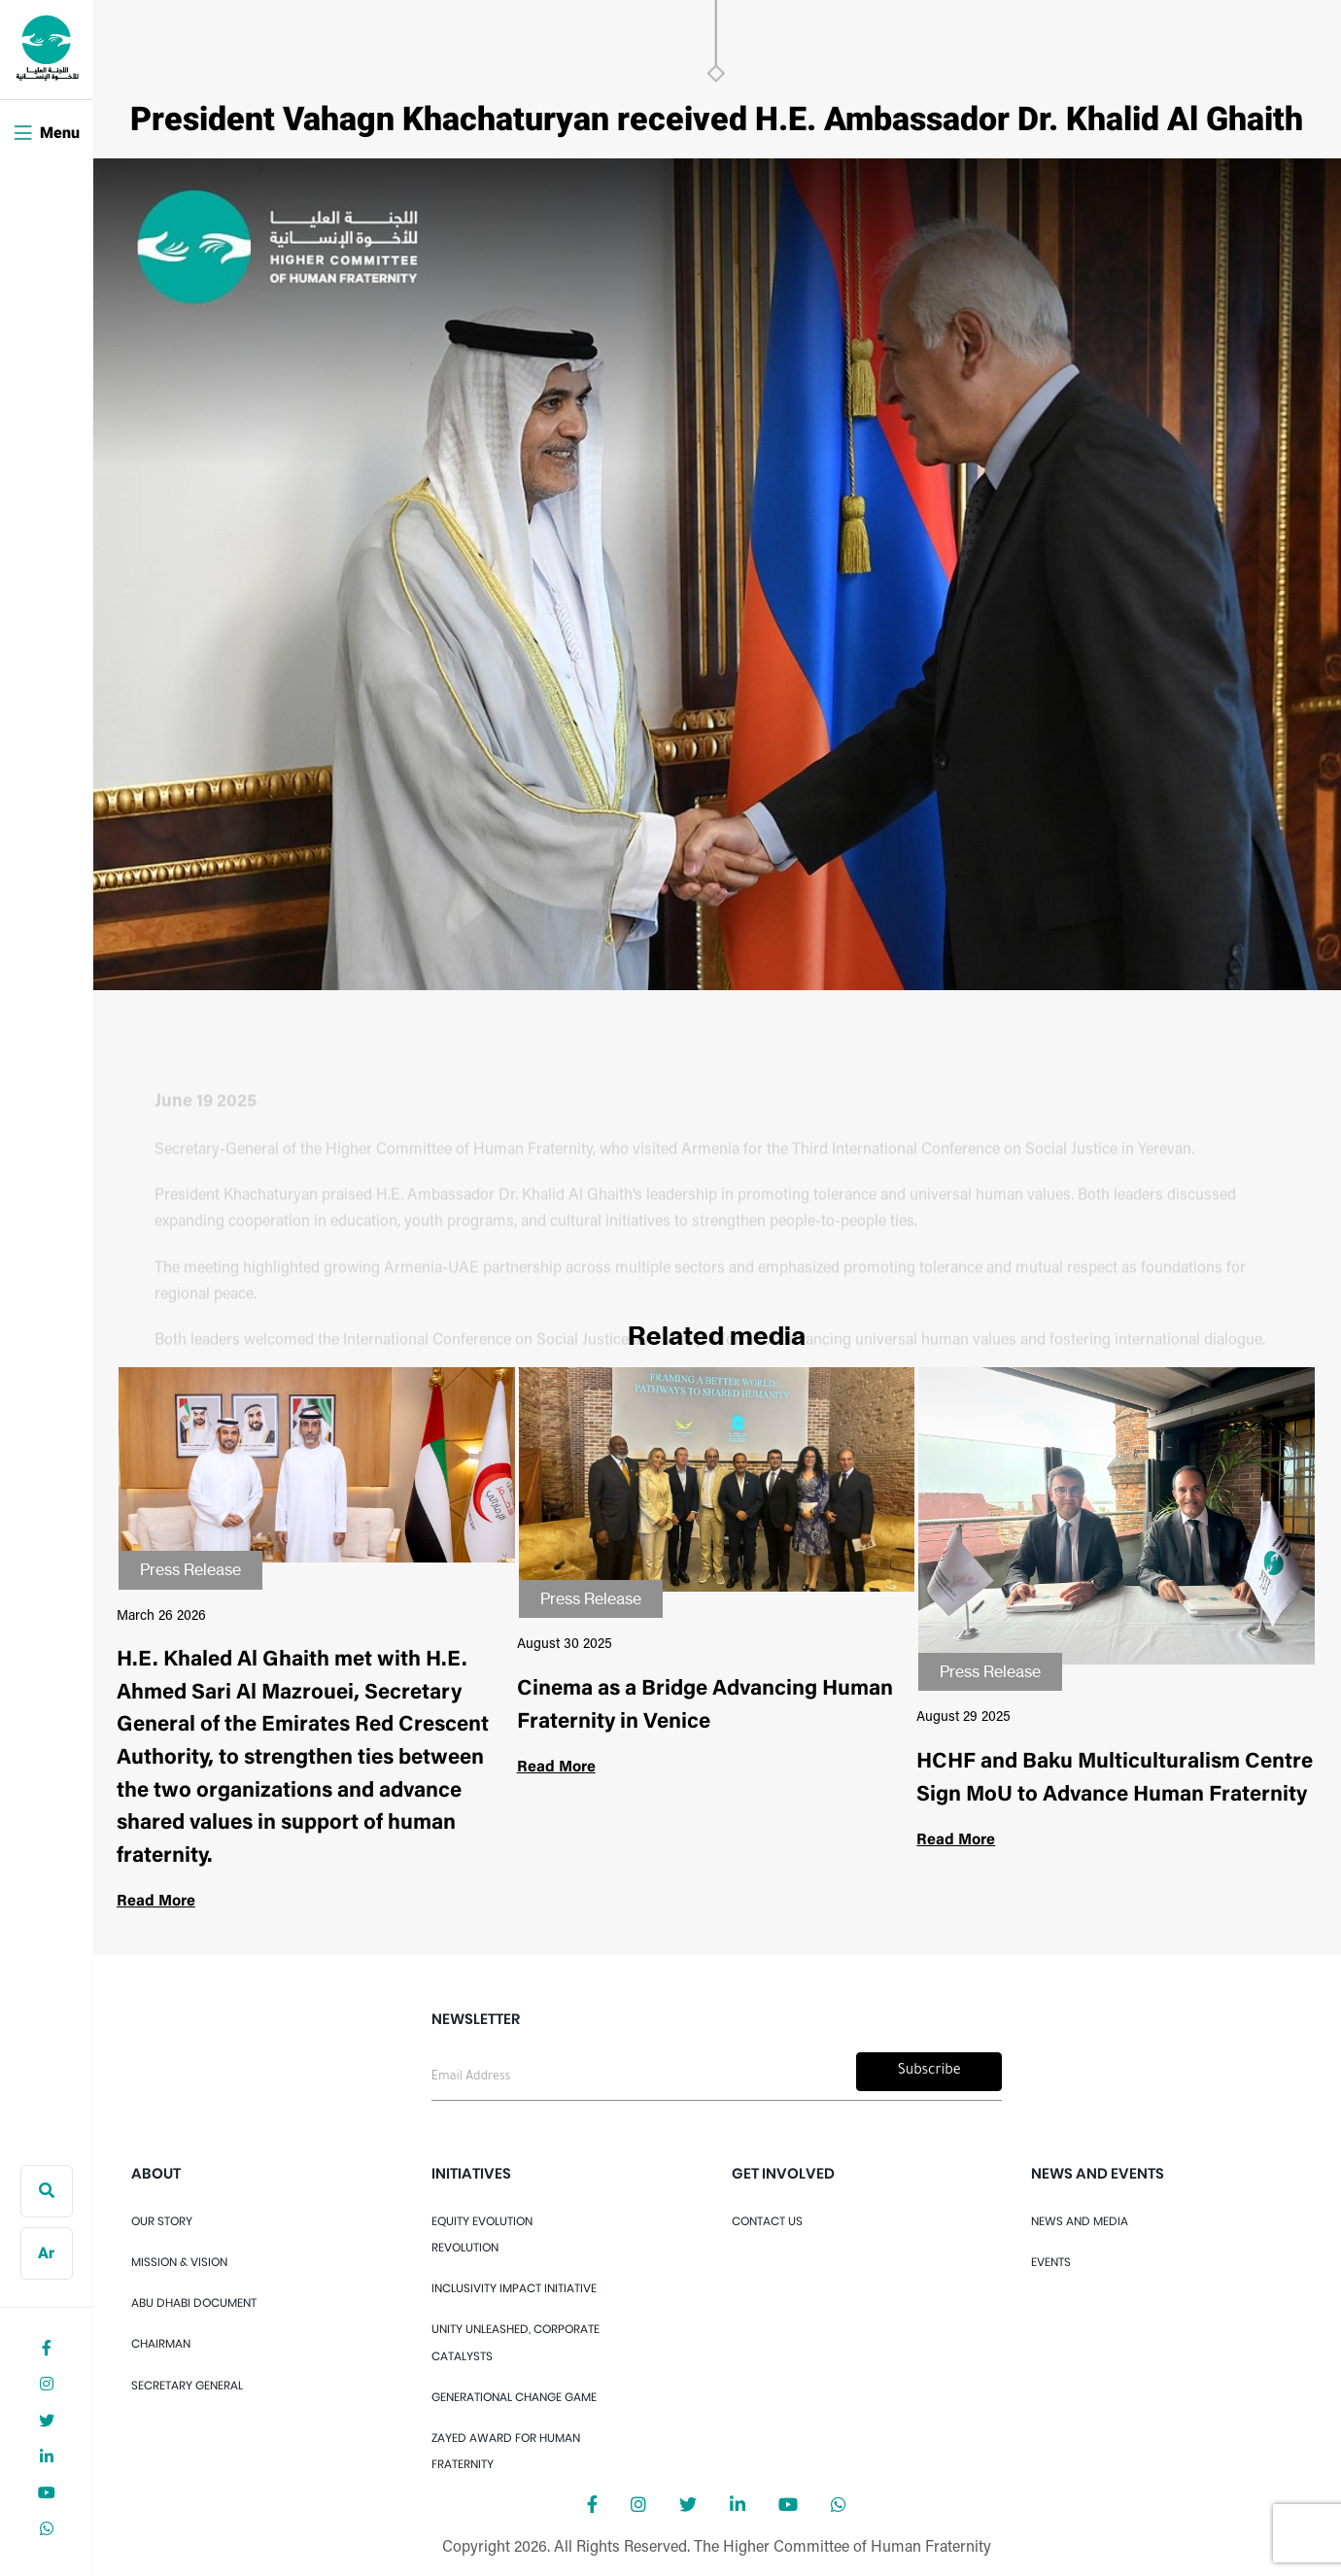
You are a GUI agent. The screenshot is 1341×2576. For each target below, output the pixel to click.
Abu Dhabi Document (194, 2302)
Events (1051, 2261)
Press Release (190, 1569)
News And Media (1079, 2221)
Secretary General (187, 2385)
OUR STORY (161, 2221)
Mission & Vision (179, 2261)
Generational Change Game (514, 2396)
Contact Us (767, 2221)
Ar (46, 2254)
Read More (156, 1901)
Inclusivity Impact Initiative (514, 2288)
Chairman (160, 2343)
